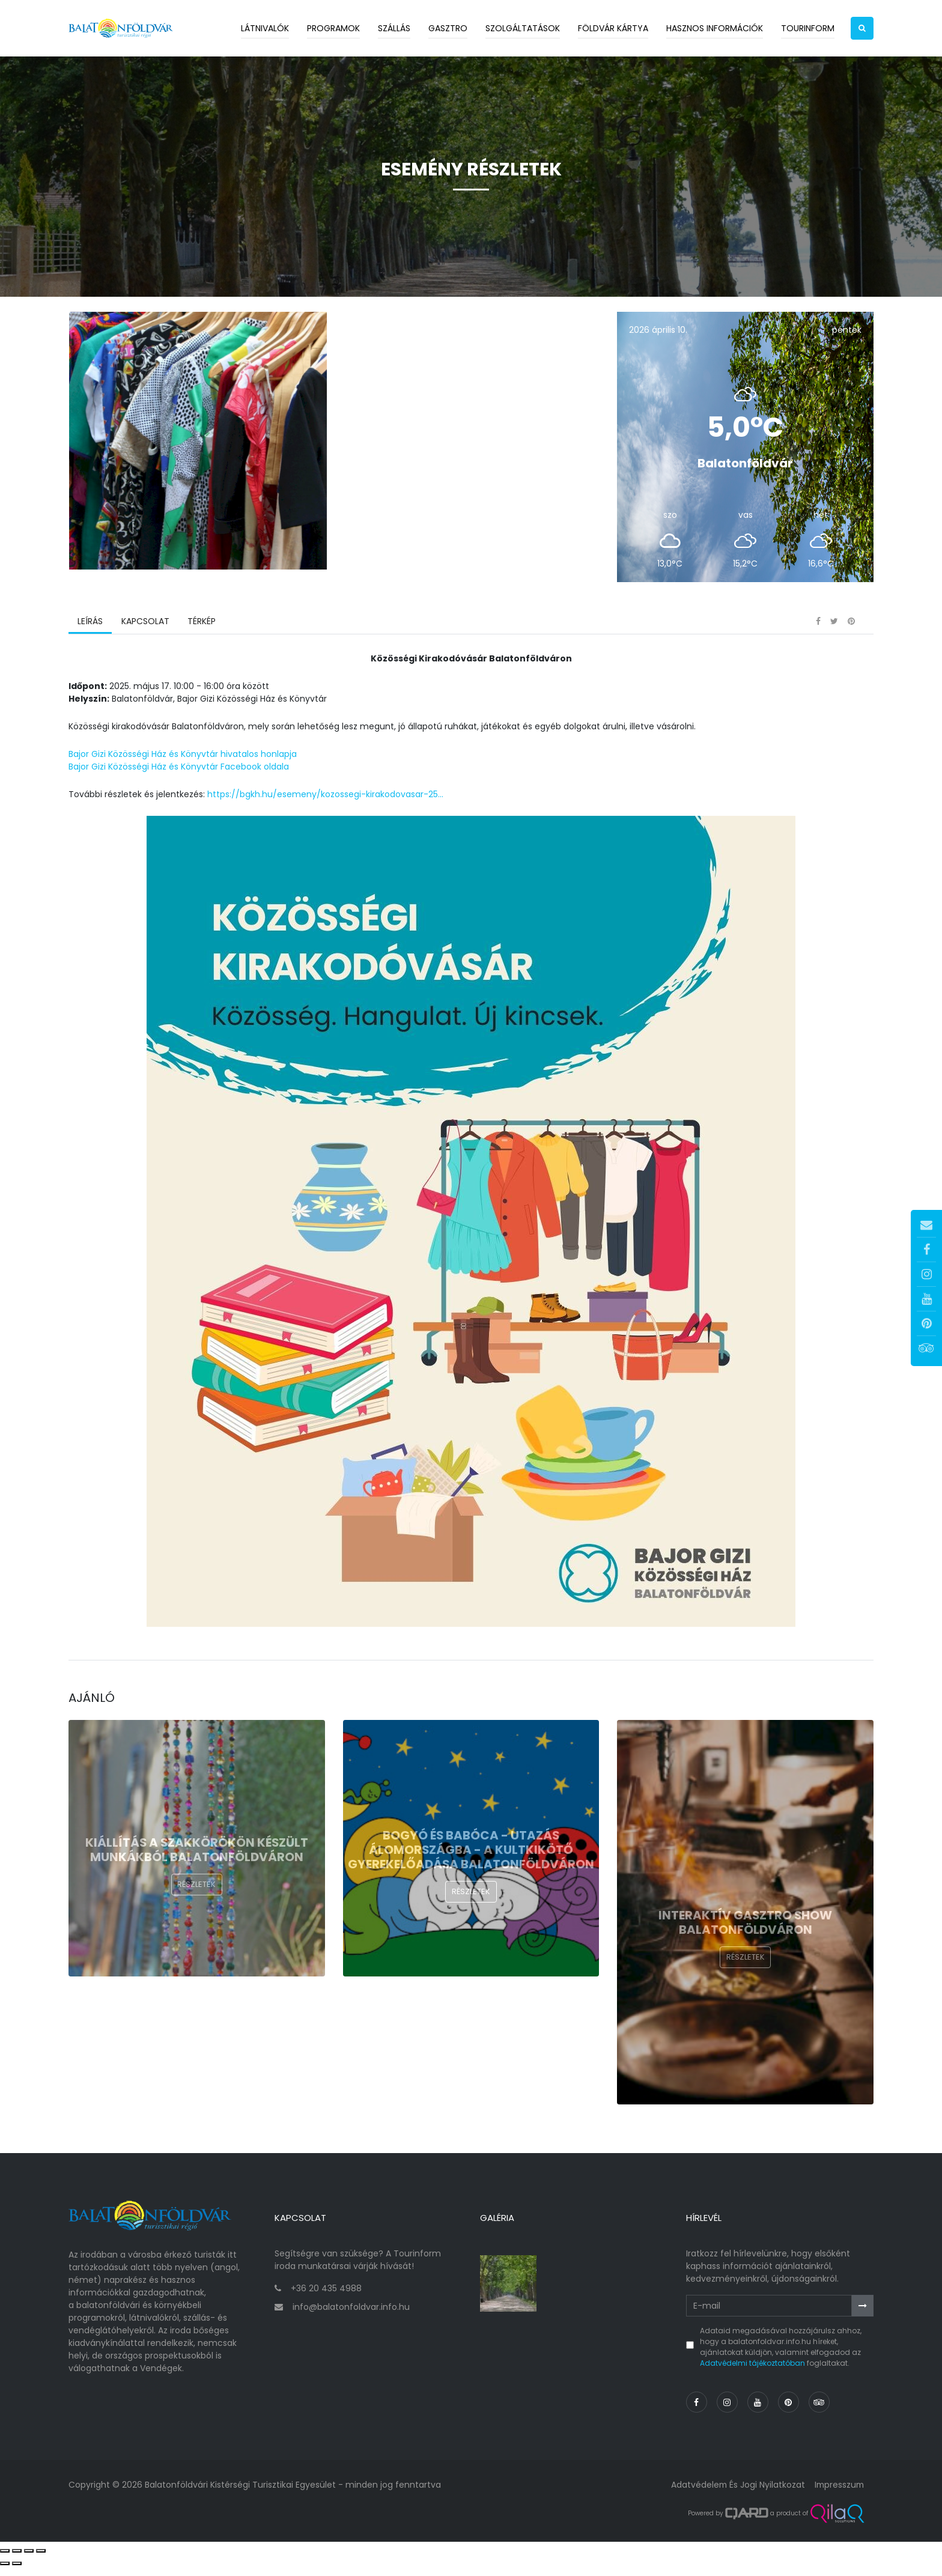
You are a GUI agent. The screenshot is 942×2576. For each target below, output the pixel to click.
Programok (333, 28)
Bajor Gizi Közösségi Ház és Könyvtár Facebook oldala (178, 779)
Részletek (196, 1897)
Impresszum (838, 2494)
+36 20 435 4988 (326, 2297)
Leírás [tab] (90, 634)
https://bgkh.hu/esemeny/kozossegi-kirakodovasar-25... (325, 807)
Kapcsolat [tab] (145, 634)
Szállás (394, 28)
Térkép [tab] (201, 634)
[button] (862, 28)
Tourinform (807, 28)
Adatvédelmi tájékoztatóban (752, 2372)
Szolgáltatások (522, 28)
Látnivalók (265, 28)
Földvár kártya (613, 28)
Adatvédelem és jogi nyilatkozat (735, 2494)
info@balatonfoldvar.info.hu (351, 2316)
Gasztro (447, 28)
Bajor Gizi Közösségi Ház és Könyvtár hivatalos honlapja (182, 767)
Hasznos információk (714, 28)
